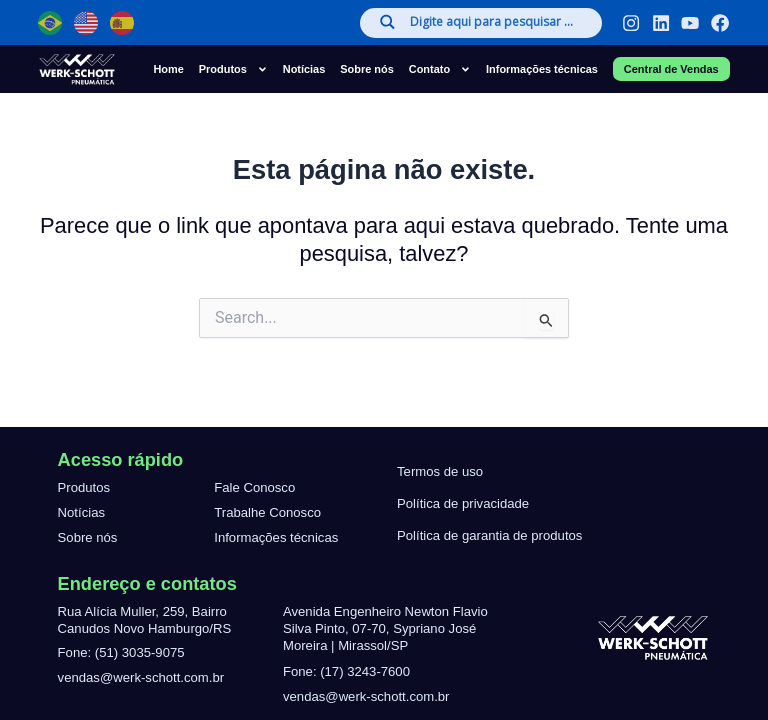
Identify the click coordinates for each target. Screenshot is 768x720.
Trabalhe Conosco (267, 512)
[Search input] (495, 23)
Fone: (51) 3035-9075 (121, 652)
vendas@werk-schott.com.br (141, 677)
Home (168, 69)
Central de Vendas (671, 69)
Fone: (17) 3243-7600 (346, 671)
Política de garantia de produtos (489, 535)
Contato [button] (440, 69)
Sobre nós (366, 69)
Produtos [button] (233, 69)
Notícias (304, 69)
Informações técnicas (542, 69)
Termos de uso (440, 471)
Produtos (84, 487)
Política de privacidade (463, 503)
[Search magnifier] (385, 22)
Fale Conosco (254, 487)
